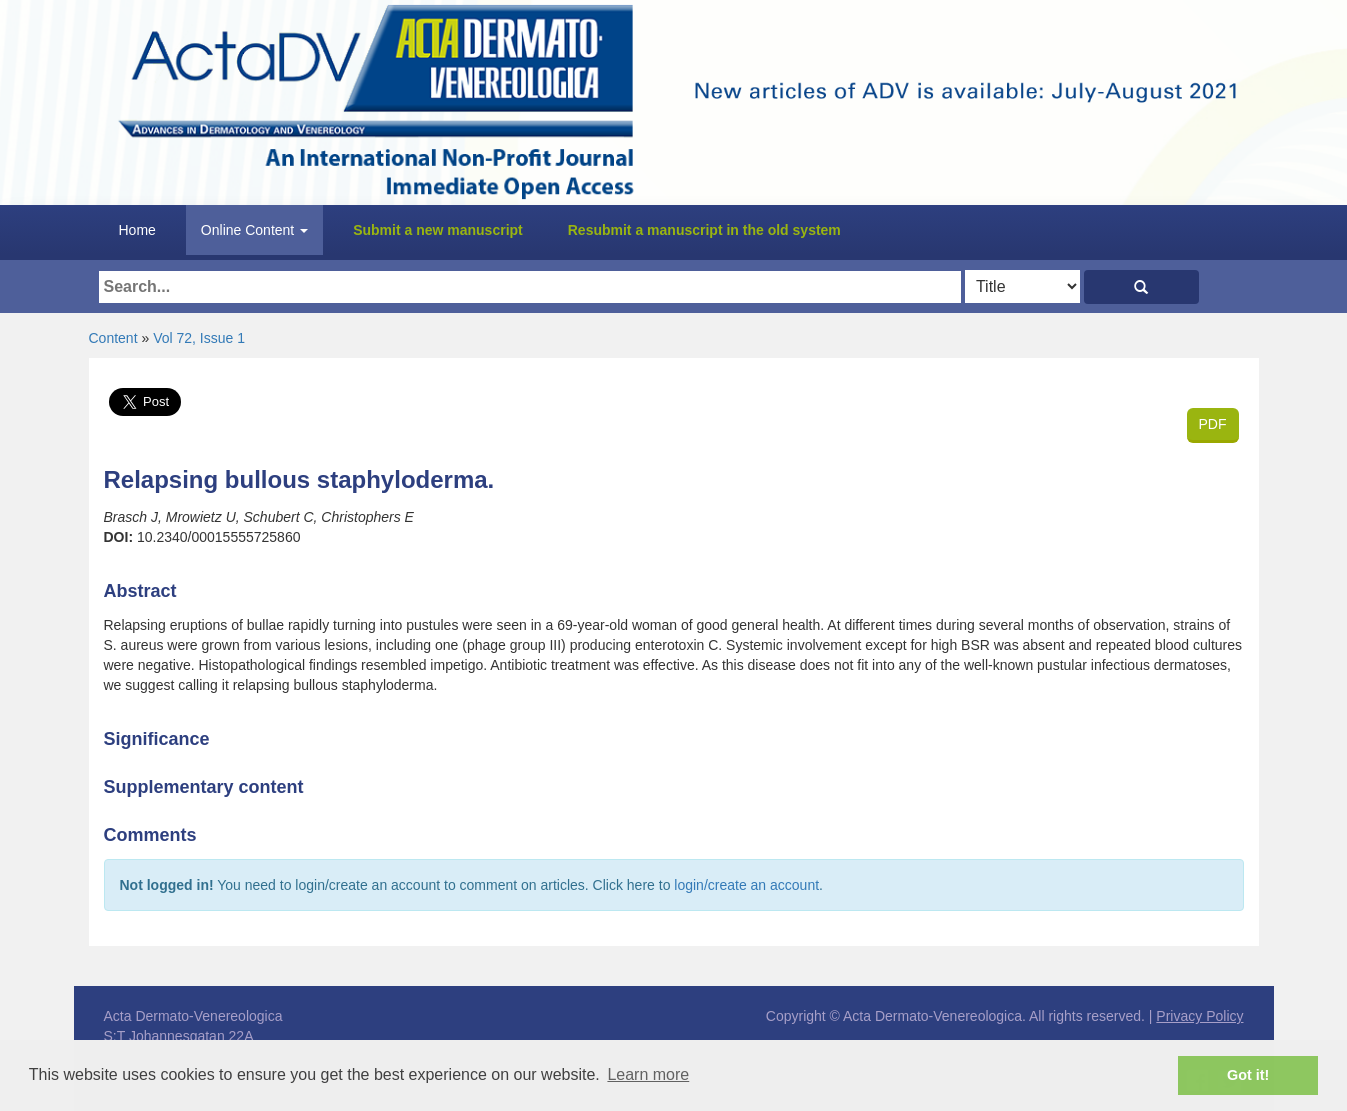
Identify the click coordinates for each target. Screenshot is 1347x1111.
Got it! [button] (1248, 1075)
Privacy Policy (1199, 1016)
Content (113, 338)
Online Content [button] (254, 230)
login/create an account (746, 885)
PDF (1213, 424)
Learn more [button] (648, 1074)
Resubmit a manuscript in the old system (704, 230)
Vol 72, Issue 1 (199, 338)
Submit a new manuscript (438, 230)
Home (137, 230)
